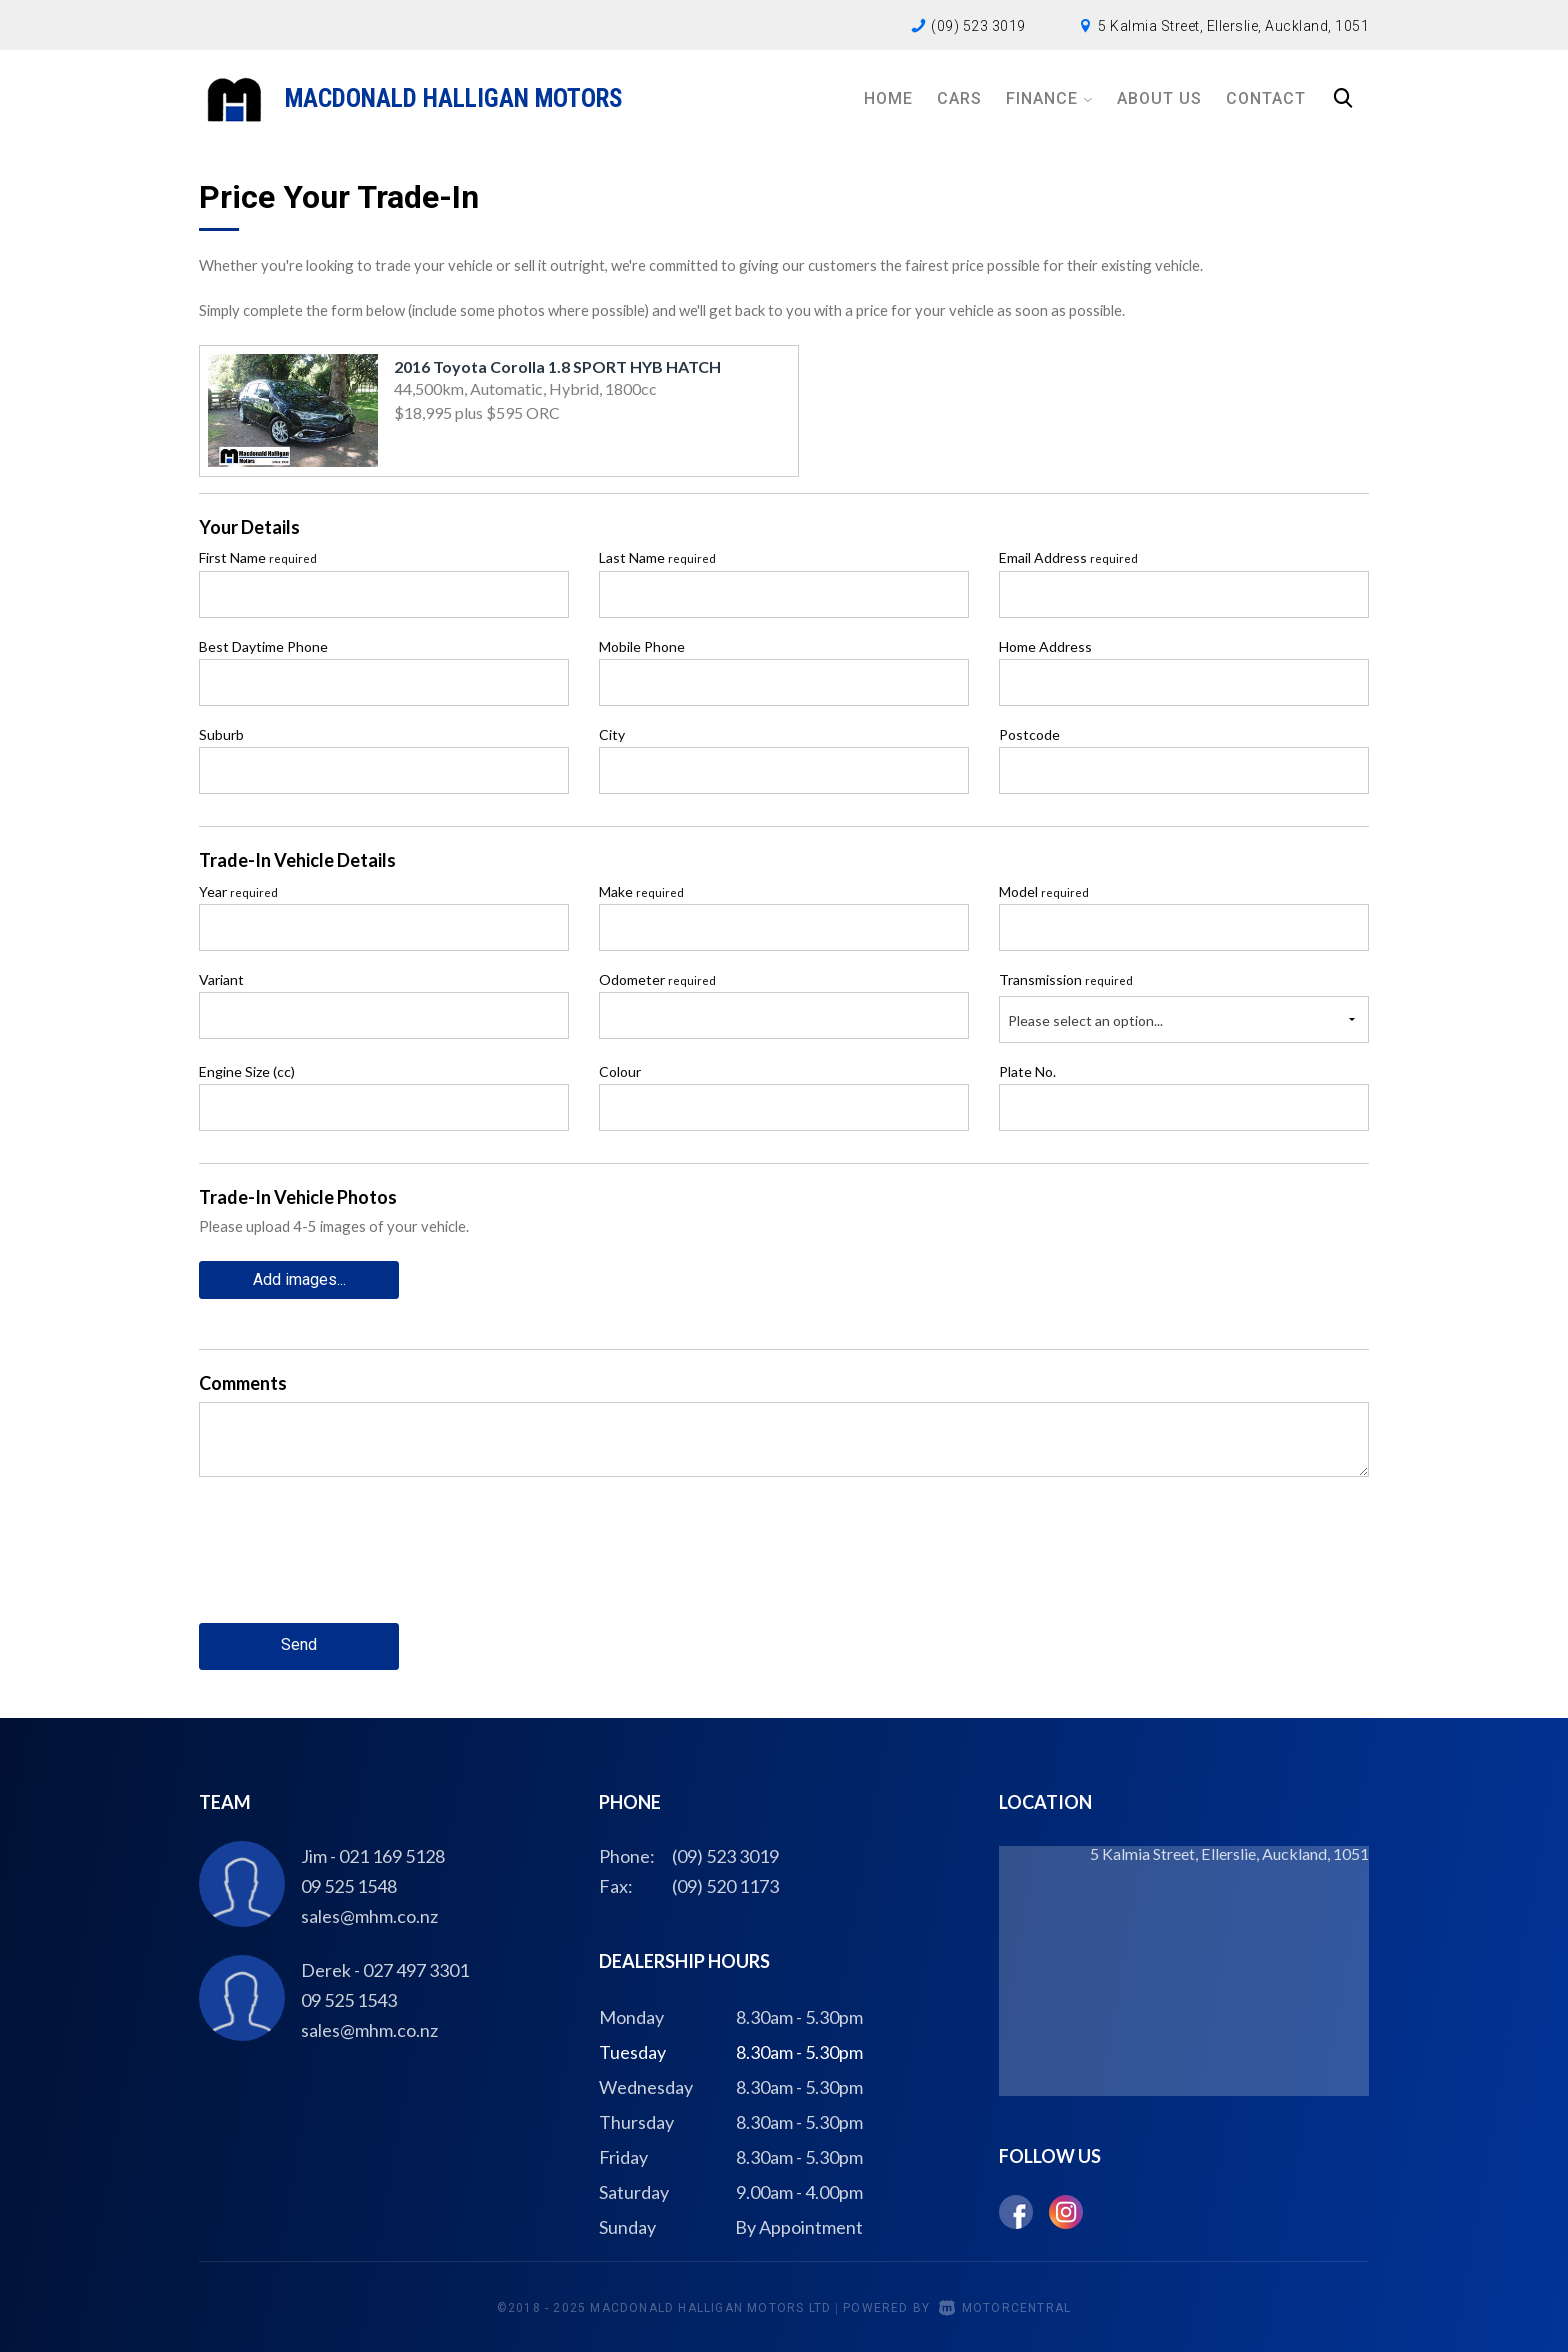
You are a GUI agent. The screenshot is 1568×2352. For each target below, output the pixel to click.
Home (888, 98)
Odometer (657, 979)
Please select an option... (1085, 1020)
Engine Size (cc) (247, 1071)
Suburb (221, 734)
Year (238, 891)
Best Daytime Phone (263, 646)
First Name (258, 557)
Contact (1266, 98)
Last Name (657, 557)
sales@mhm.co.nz (369, 1913)
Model (1044, 891)
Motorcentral (1005, 2306)
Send (299, 1643)
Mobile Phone (642, 646)
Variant (221, 979)
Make (641, 891)
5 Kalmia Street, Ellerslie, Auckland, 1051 (1233, 26)
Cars (959, 98)
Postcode (1029, 734)
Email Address (1068, 557)
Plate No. (1027, 1071)
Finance (1049, 98)
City (612, 734)
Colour (620, 1071)
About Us (1159, 98)
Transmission (1066, 979)
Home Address (1045, 646)
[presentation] (351, 1564)
